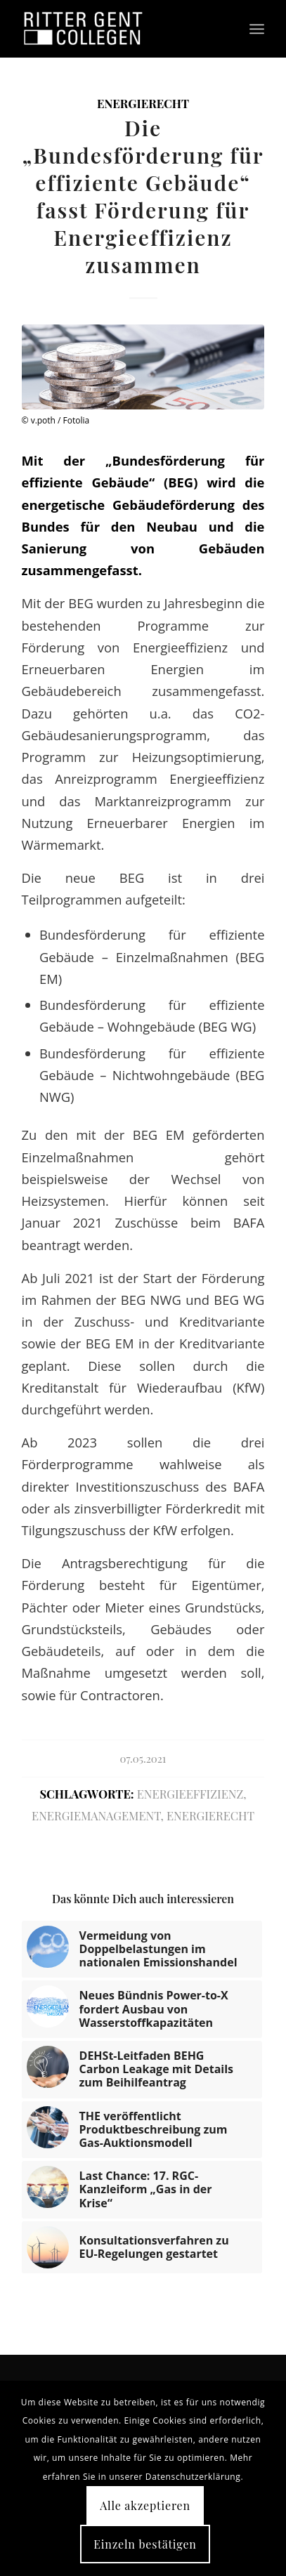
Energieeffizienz (190, 1793)
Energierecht (143, 103)
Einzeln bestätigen (144, 2544)
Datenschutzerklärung (193, 2477)
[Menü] (256, 29)
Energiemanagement (96, 1815)
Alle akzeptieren (145, 2505)
